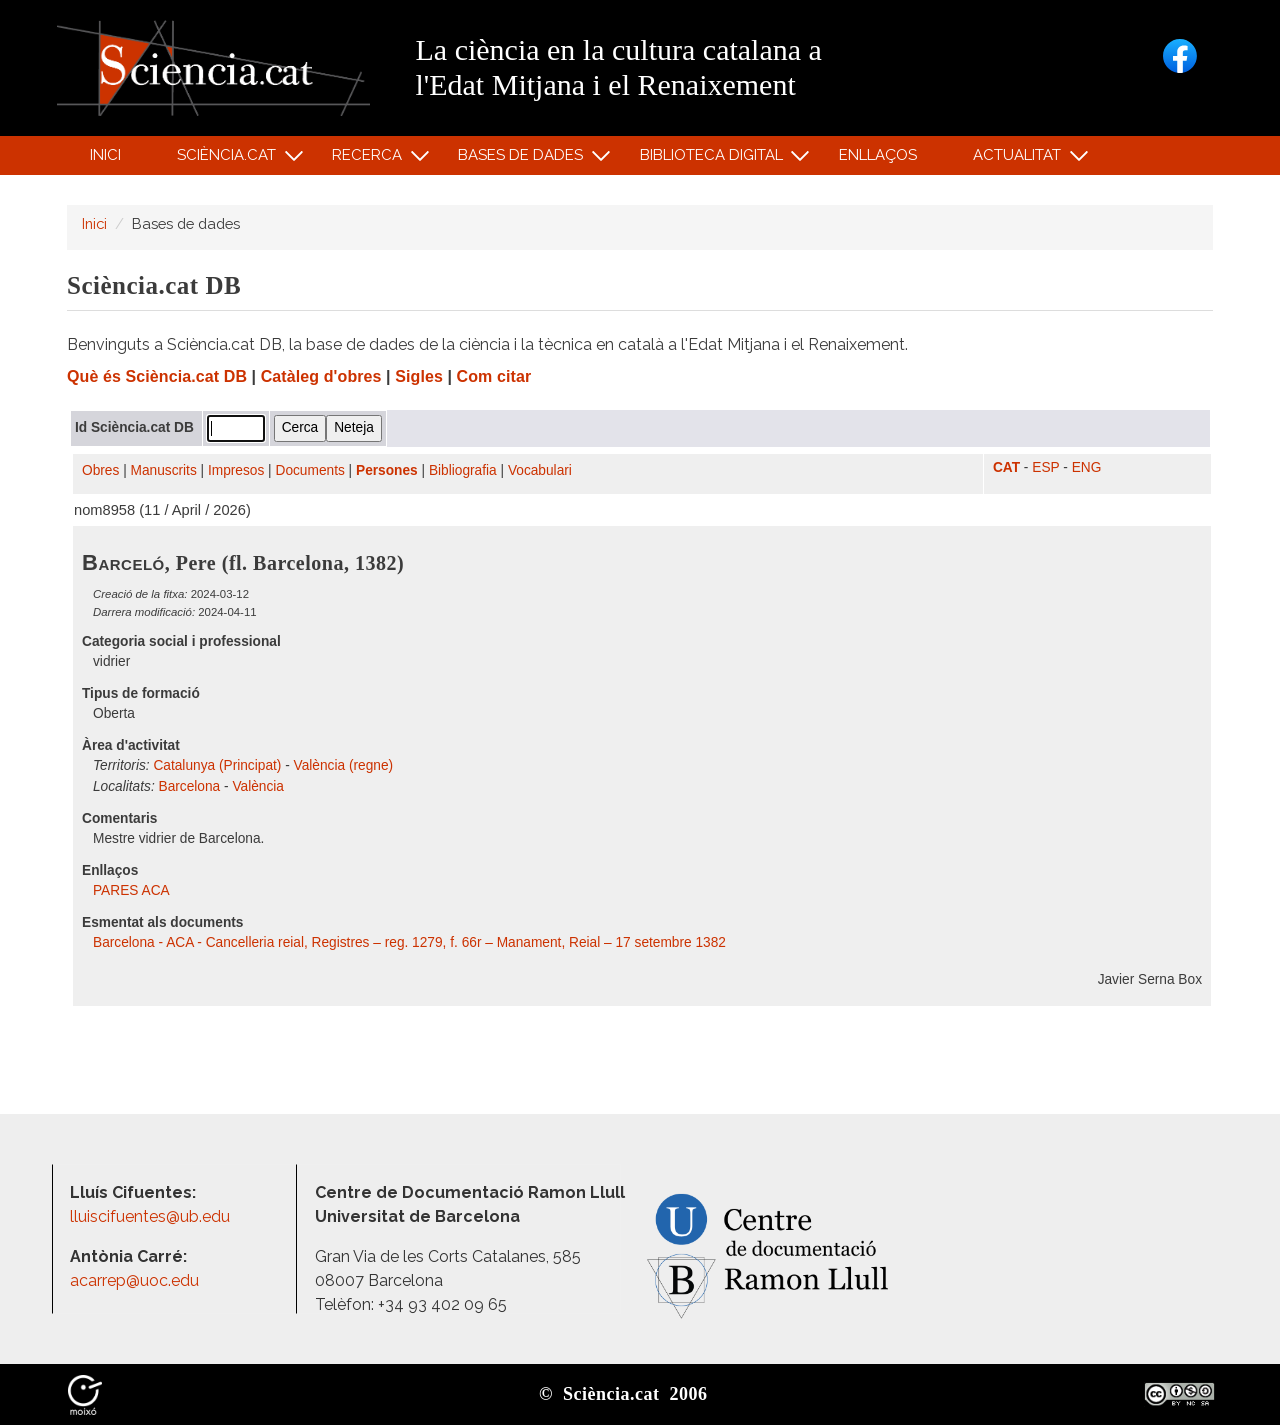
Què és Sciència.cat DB (157, 376)
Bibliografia (463, 470)
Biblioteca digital (714, 159)
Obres (100, 470)
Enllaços (878, 155)
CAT (1006, 467)
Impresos (236, 470)
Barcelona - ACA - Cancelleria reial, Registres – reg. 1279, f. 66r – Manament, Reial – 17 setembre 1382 (409, 942)
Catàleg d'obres (321, 376)
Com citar (494, 376)
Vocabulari (540, 470)
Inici (105, 155)
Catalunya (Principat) (217, 765)
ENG (1087, 467)
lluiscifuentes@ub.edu (152, 1216)
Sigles (419, 376)
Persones (387, 470)
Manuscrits (164, 470)
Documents (310, 470)
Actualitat (1020, 159)
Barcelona (190, 786)
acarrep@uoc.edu (134, 1280)
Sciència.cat (229, 159)
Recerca (370, 159)
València (258, 786)
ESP (1045, 467)
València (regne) (344, 765)
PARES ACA (133, 890)
